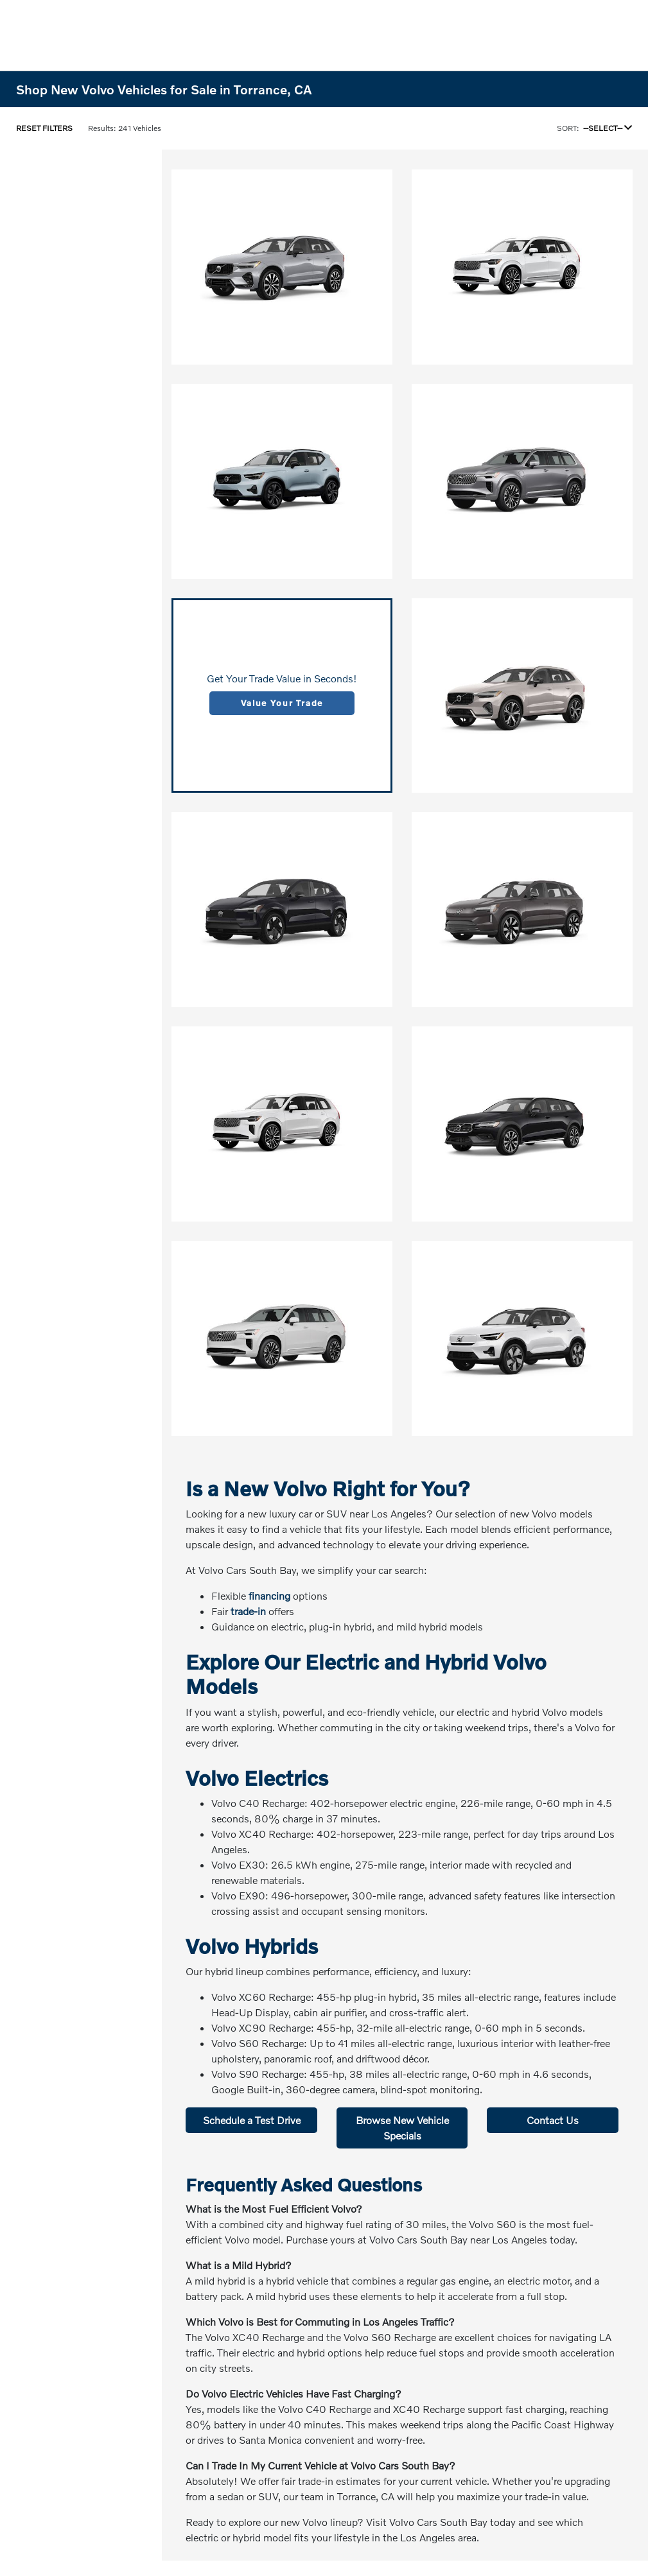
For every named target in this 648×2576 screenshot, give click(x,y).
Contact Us (553, 2120)
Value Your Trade (282, 703)
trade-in (248, 1611)
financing (269, 1595)
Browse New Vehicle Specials (402, 2127)
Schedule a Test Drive (252, 2120)
